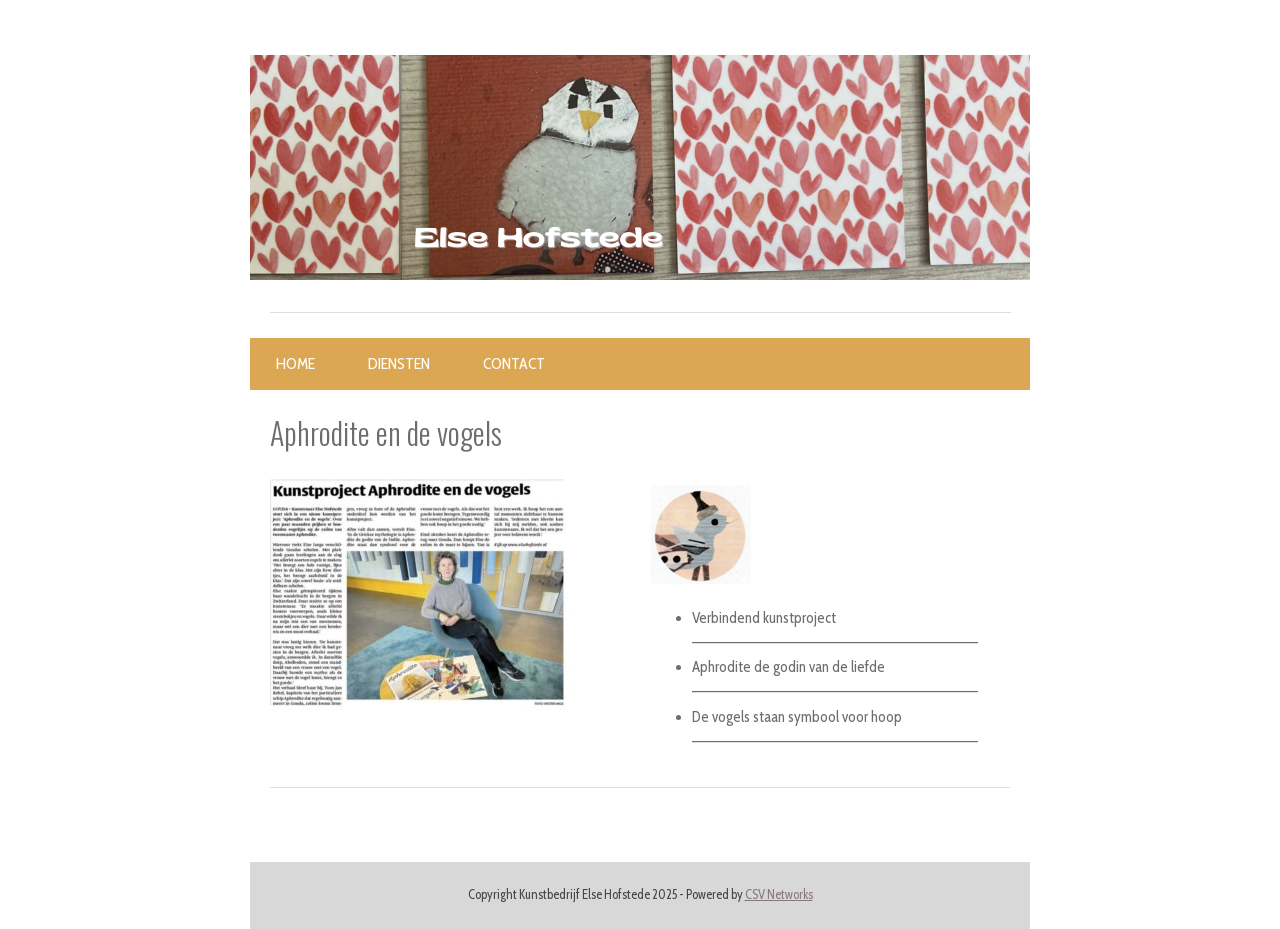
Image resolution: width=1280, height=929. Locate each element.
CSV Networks (779, 894)
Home (295, 363)
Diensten (399, 363)
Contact (514, 363)
